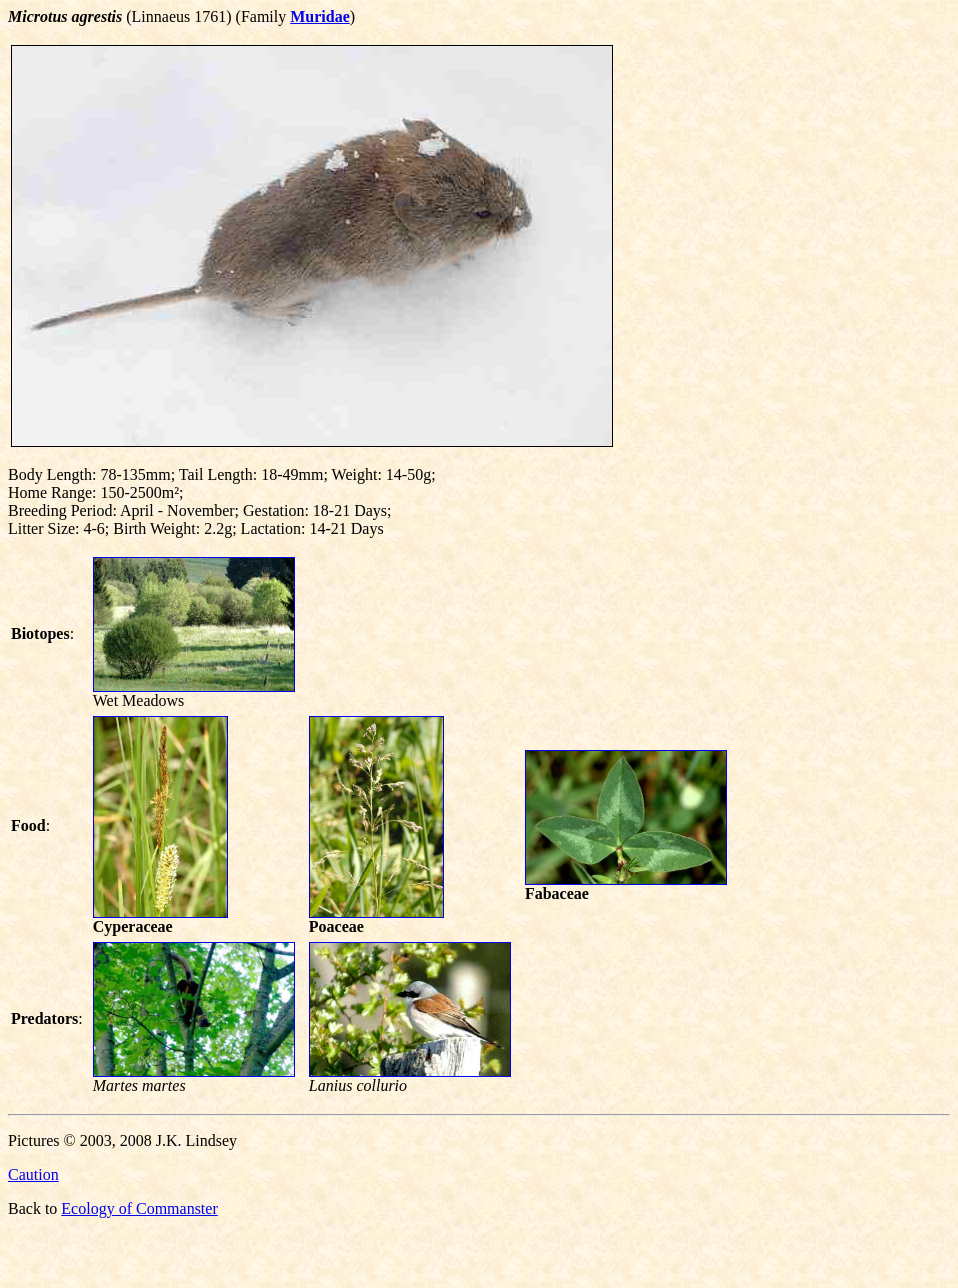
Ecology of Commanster (139, 1208)
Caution (33, 1174)
